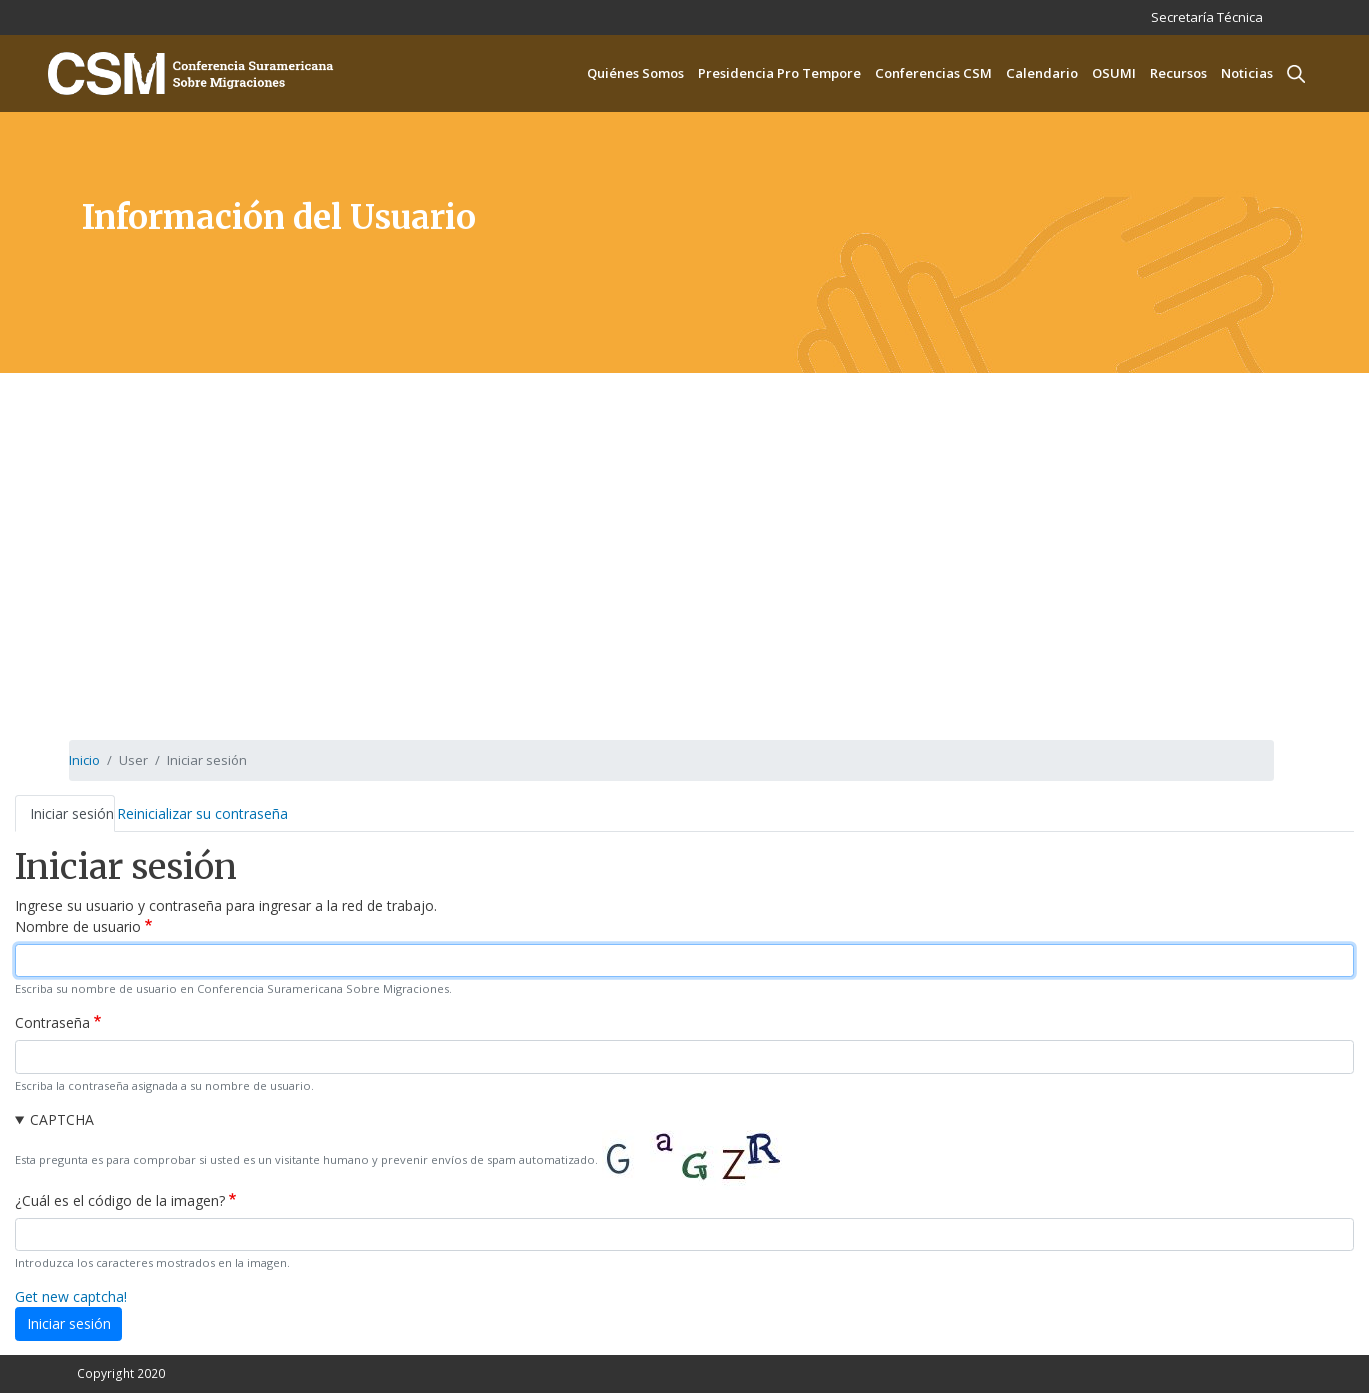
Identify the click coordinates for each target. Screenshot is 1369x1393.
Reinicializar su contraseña (202, 813)
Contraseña (52, 1022)
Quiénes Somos (635, 73)
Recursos (1178, 73)
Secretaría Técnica (1207, 17)
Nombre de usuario (78, 926)
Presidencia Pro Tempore (779, 73)
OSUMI (1114, 73)
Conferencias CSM (933, 73)
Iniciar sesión (72, 813)
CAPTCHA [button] (62, 1119)
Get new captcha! (71, 1296)
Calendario (1042, 73)
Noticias (1247, 73)
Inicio (84, 760)
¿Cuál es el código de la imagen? (120, 1200)
